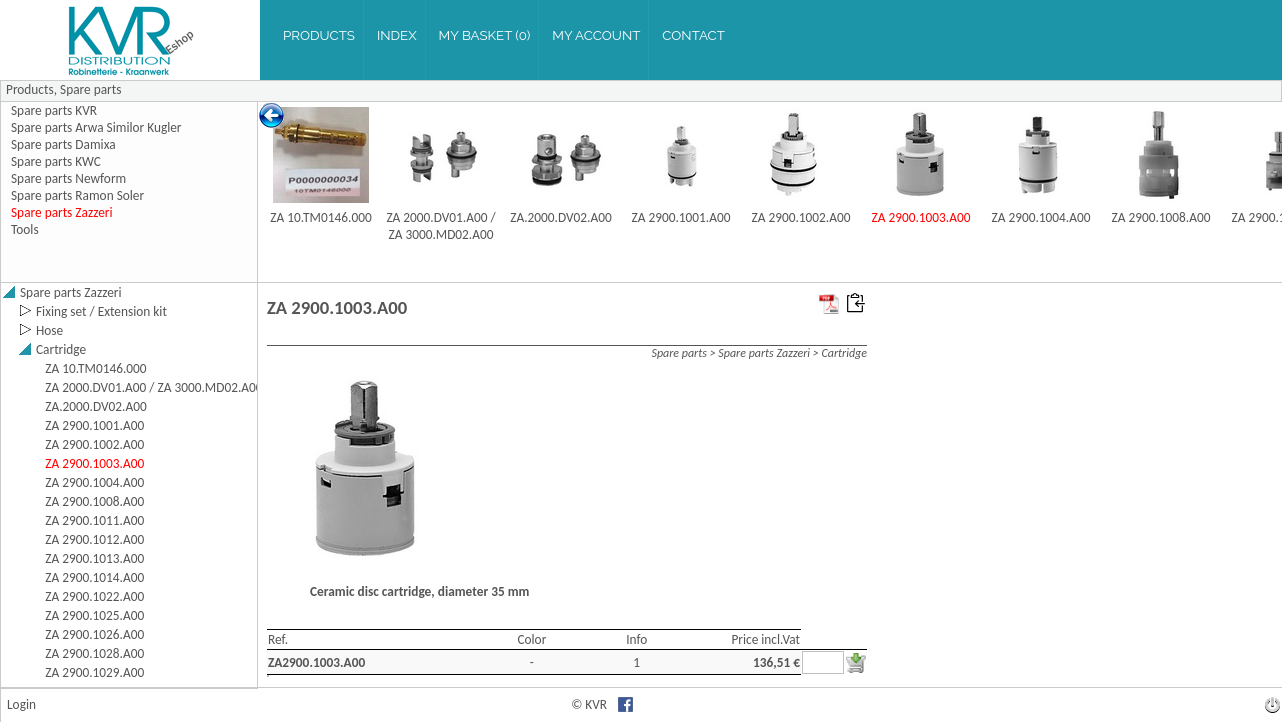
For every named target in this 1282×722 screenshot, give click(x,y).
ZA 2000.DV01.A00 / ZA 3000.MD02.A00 (440, 226)
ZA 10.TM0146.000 (320, 217)
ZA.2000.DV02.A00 (561, 217)
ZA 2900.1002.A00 (801, 217)
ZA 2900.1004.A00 (1041, 217)
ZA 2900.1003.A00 (921, 217)
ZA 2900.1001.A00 (681, 217)
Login (21, 704)
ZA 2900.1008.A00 (1161, 217)
